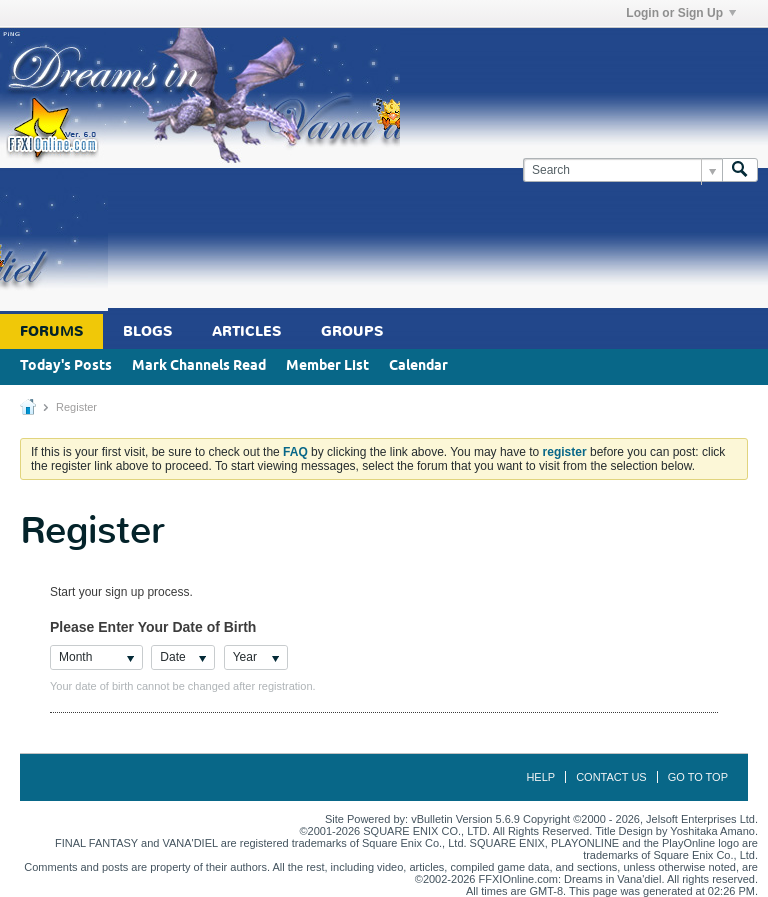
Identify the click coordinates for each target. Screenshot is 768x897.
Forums (51, 331)
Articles (246, 331)
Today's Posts (66, 366)
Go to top (698, 777)
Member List (327, 366)
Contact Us (611, 777)
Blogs (147, 331)
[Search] (622, 170)
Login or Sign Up (681, 13)
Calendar (418, 366)
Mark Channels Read (199, 366)
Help (540, 777)
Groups (352, 331)
